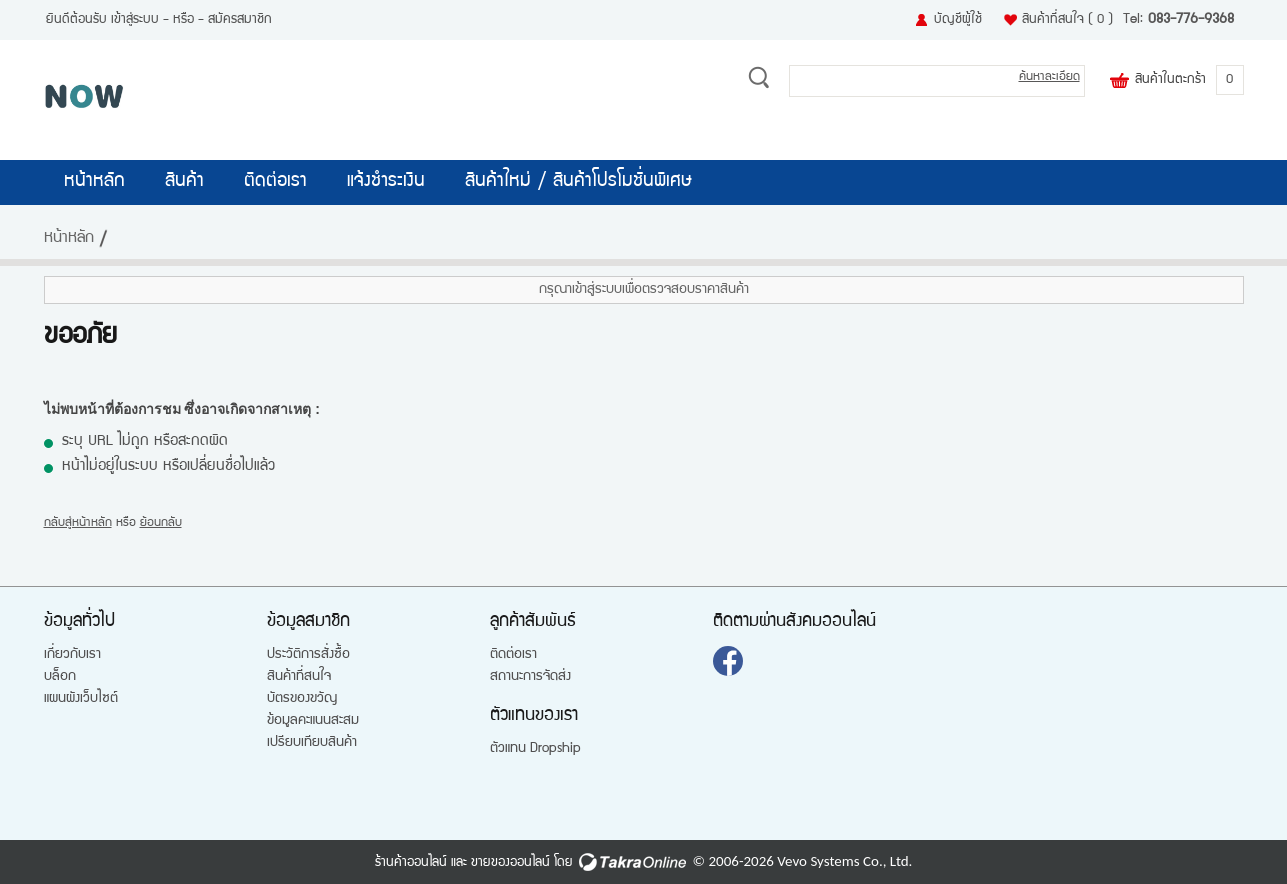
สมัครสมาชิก (240, 20)
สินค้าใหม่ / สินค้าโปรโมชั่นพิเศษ (578, 182)
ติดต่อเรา (275, 182)
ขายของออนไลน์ (510, 863)
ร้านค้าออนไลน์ (411, 863)
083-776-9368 (1191, 20)
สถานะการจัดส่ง (530, 677)
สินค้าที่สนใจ (1067, 20)
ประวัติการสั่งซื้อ (308, 655)
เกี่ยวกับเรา (72, 655)
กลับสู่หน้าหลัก (78, 523)
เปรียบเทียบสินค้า (312, 743)
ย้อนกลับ (161, 523)
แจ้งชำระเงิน (386, 182)
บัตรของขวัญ (302, 699)
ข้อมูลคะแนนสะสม (313, 721)
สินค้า (184, 182)
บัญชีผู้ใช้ (958, 20)
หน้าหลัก (94, 182)
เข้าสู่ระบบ (135, 20)
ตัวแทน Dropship (535, 749)
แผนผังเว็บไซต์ (81, 699)
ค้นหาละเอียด (1049, 77)
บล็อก (60, 677)
